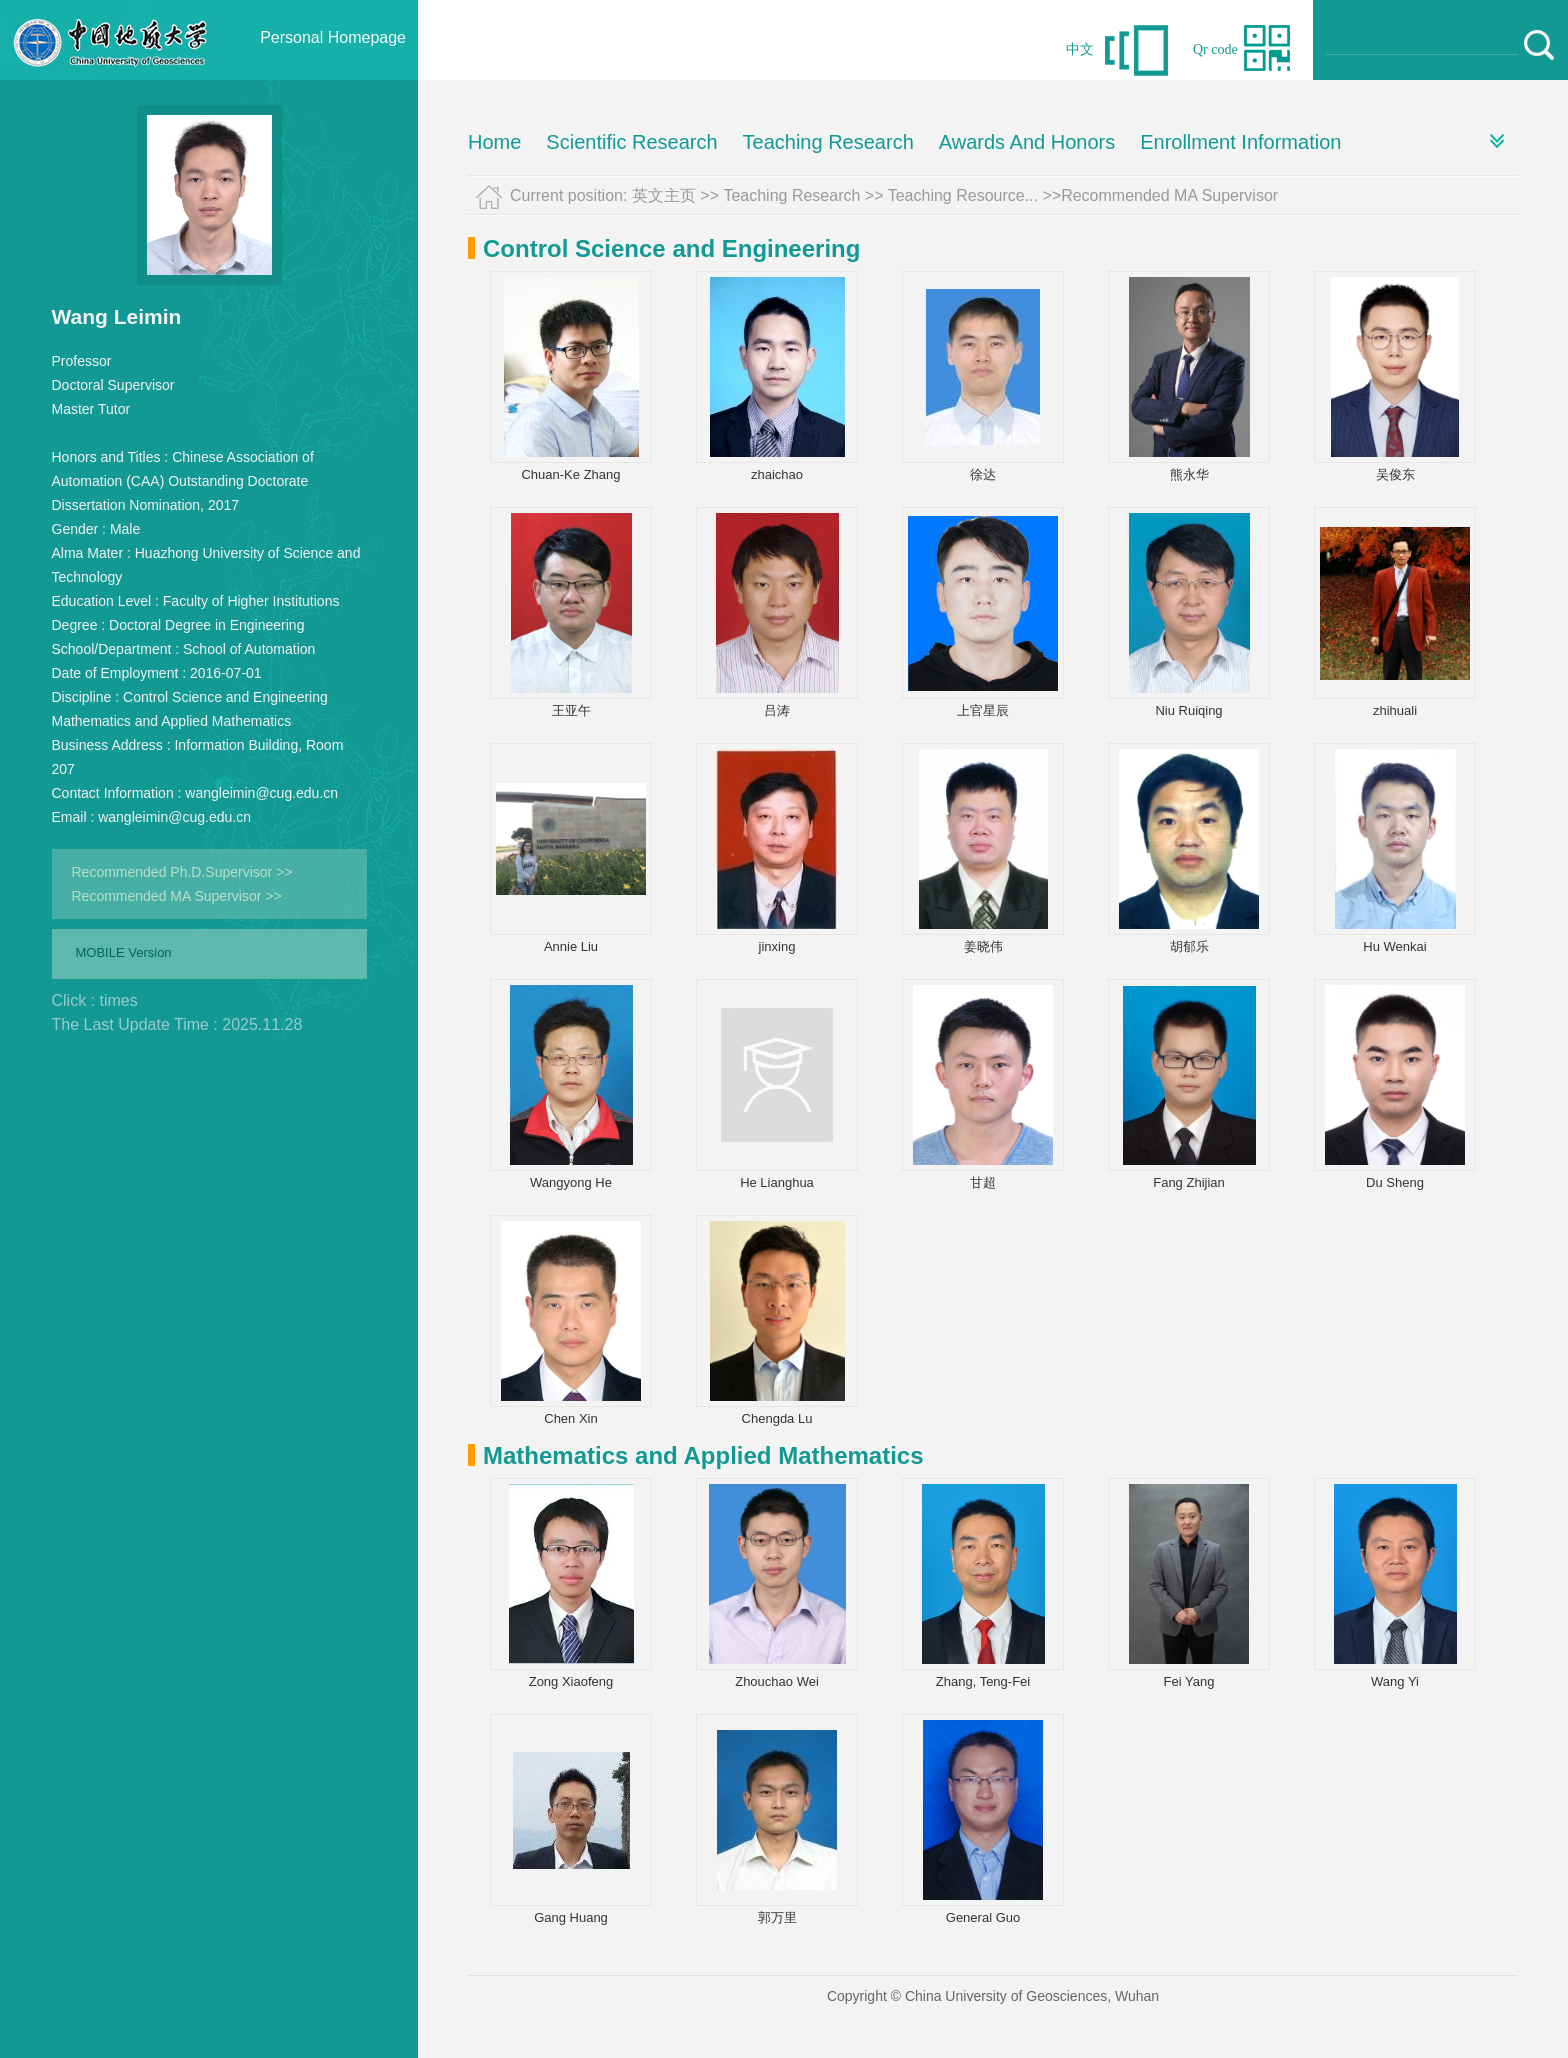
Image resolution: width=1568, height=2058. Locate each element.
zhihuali (1395, 710)
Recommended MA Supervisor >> (177, 896)
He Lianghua (777, 1182)
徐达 (983, 474)
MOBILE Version (124, 952)
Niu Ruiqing (1188, 710)
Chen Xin (570, 1418)
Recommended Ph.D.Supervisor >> (182, 872)
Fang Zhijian (1189, 1182)
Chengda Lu (777, 1418)
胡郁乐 (1189, 946)
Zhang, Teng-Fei (983, 1681)
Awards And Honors (1027, 142)
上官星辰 (983, 710)
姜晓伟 (983, 946)
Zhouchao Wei (777, 1681)
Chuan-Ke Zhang (570, 474)
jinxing (777, 946)
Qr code (1215, 49)
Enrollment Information (1240, 142)
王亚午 (571, 710)
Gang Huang (571, 1917)
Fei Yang (1189, 1681)
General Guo (983, 1917)
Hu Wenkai (1394, 946)
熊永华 (1189, 474)
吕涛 (777, 710)
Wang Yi (1395, 1681)
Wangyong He (571, 1182)
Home (494, 142)
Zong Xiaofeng (571, 1681)
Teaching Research (828, 142)
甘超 (983, 1182)
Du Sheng (1395, 1182)
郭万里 (777, 1917)
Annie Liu (571, 946)
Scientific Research (631, 142)
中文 (1080, 49)
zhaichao (777, 474)
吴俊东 (1395, 474)
